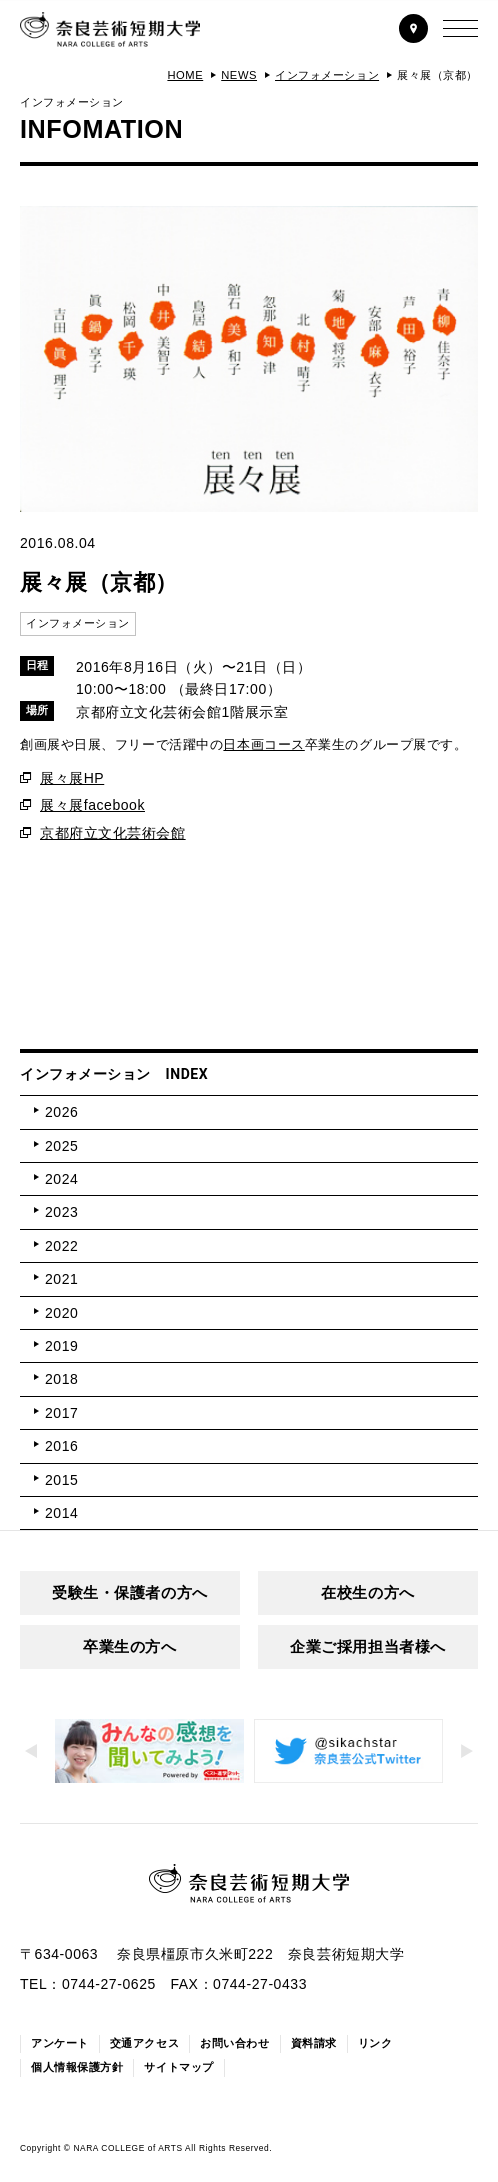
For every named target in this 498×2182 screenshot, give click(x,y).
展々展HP (72, 778)
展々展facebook (92, 805)
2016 (61, 1446)
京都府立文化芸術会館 (113, 833)
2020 (61, 1313)
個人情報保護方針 (77, 2067)
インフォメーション (327, 75)
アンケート (60, 2043)
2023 (61, 1212)
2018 (61, 1379)
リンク (375, 2043)
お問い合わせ (234, 2043)
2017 (61, 1413)
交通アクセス (144, 2043)
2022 (61, 1246)
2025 (61, 1146)
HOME (185, 75)
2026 (61, 1112)
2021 (61, 1279)
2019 (61, 1346)
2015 (61, 1480)
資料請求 (314, 2043)
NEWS (239, 75)
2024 (61, 1179)
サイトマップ (178, 2067)
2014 (61, 1513)
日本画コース (263, 744)
